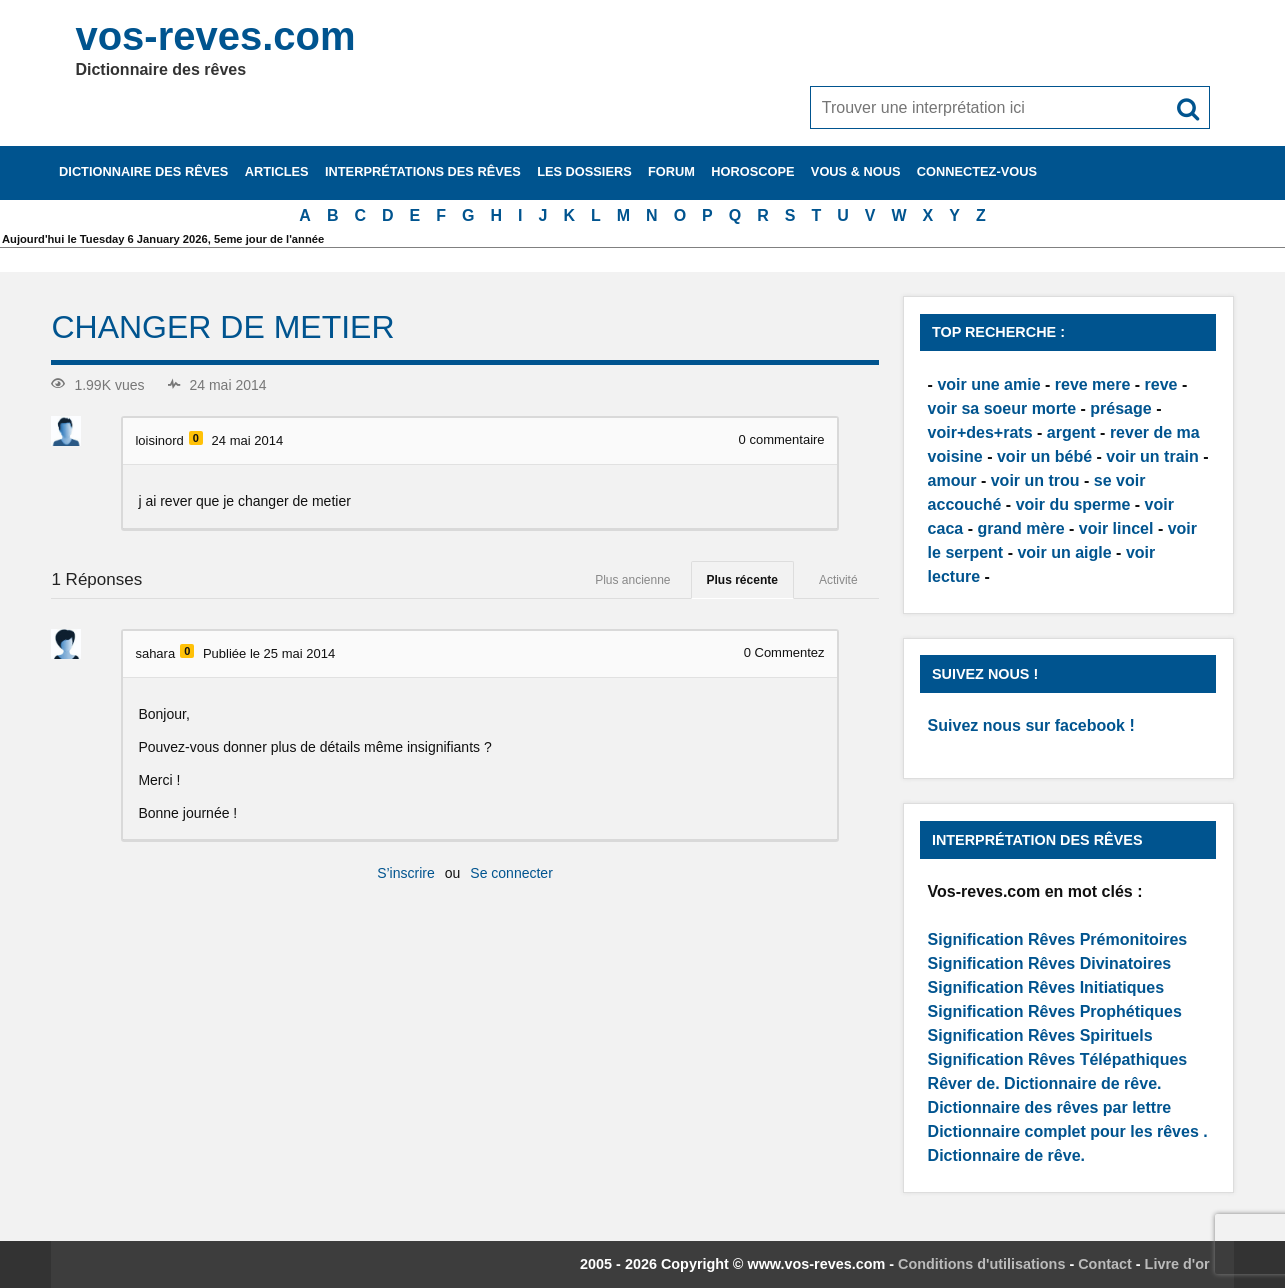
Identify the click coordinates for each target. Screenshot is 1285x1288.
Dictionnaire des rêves (143, 171)
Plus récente (742, 580)
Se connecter (511, 873)
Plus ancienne (632, 580)
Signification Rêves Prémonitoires (1058, 939)
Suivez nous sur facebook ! (1031, 725)
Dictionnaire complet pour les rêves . (1068, 1131)
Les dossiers (584, 171)
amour (952, 480)
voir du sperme (1073, 504)
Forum (671, 171)
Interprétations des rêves (423, 171)
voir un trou (1035, 480)
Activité (838, 580)
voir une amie (988, 384)
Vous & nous (856, 171)
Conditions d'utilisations (981, 1264)
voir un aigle (1064, 552)
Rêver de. (964, 1083)
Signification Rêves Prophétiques (1055, 1011)
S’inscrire (406, 873)
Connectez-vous (977, 171)
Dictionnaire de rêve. (1082, 1083)
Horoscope (752, 171)
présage (1120, 408)
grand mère (1020, 528)
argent (1071, 432)
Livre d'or (1177, 1264)
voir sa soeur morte (1002, 408)
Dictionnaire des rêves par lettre (1050, 1107)
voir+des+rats (980, 432)
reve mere (1093, 384)
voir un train (1152, 456)
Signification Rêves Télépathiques (1058, 1059)
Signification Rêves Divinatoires (1050, 963)
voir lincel (1116, 528)
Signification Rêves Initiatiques (1046, 987)
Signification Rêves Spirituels (1040, 1035)
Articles (277, 171)
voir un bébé (1044, 456)
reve (1161, 384)
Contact (1105, 1264)
